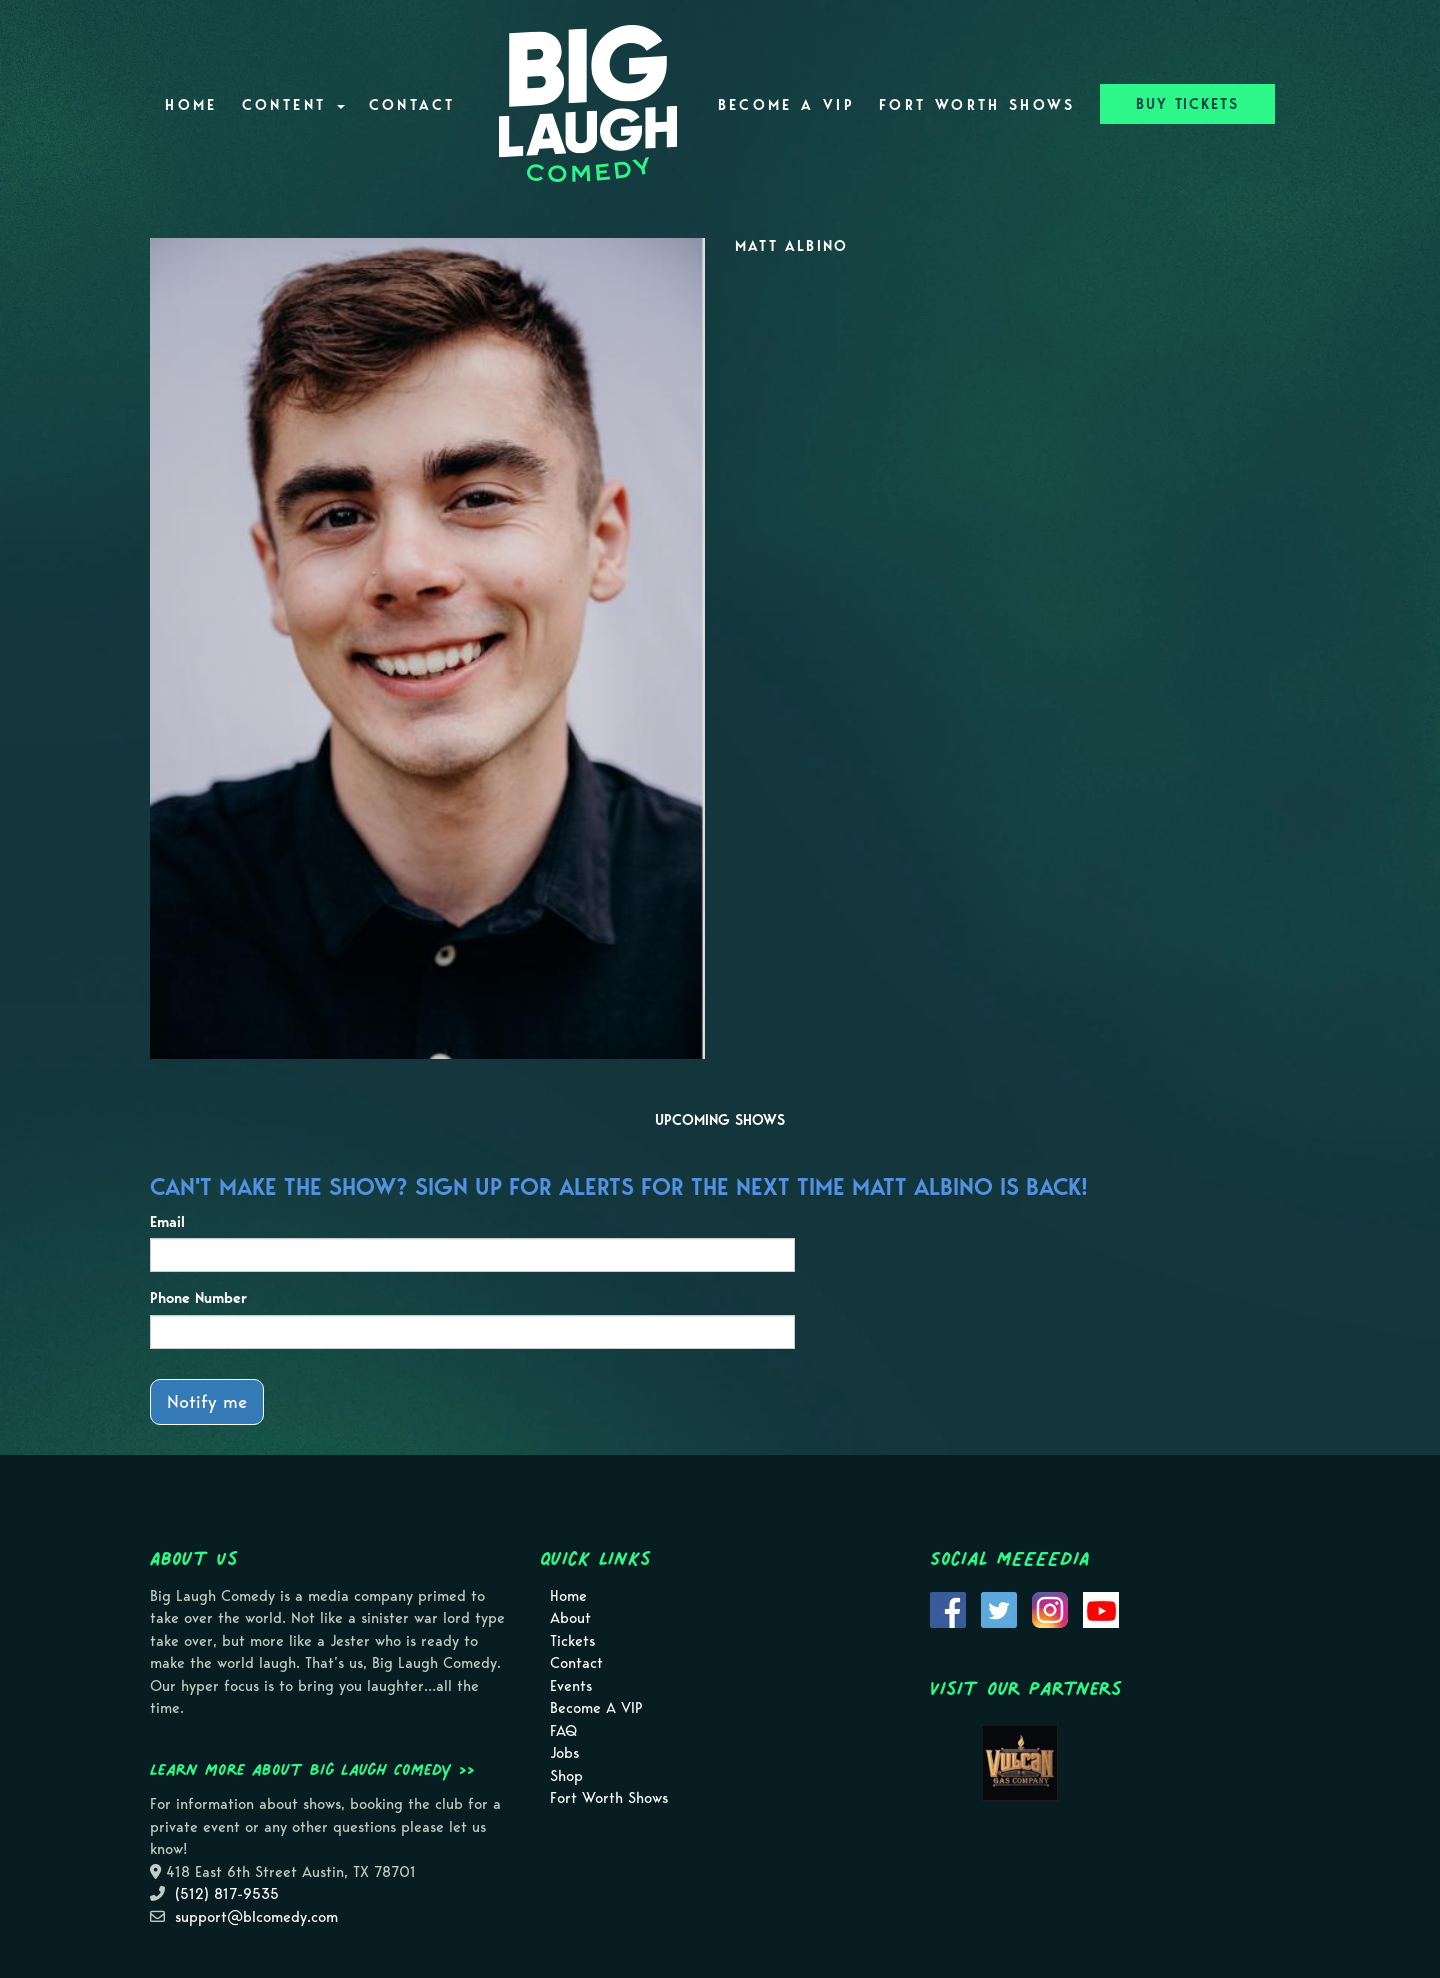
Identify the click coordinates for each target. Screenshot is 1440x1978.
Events (571, 1686)
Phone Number (198, 1298)
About (570, 1618)
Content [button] (293, 105)
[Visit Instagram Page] (1050, 1608)
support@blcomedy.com (256, 1917)
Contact (412, 105)
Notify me (207, 1401)
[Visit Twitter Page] (999, 1608)
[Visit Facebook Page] (948, 1608)
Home (191, 105)
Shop (566, 1776)
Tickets (572, 1641)
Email (167, 1222)
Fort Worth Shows (977, 105)
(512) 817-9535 (227, 1894)
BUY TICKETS (1187, 104)
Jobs (564, 1753)
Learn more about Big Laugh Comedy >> (312, 1769)
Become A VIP (786, 105)
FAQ (563, 1731)
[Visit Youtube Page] (1101, 1608)
